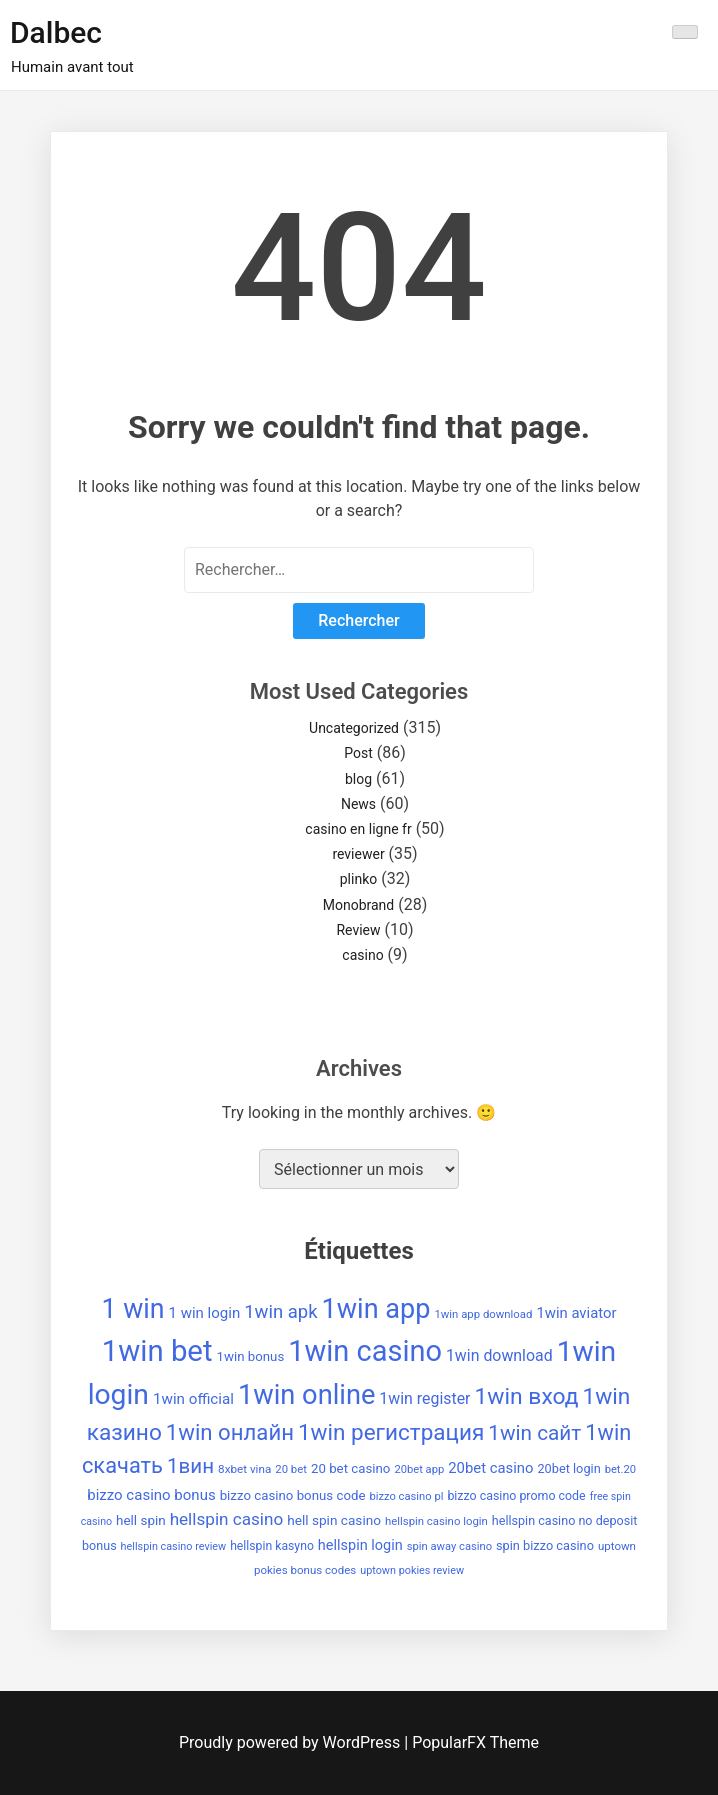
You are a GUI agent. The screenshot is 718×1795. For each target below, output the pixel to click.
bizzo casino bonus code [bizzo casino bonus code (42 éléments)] (293, 1495)
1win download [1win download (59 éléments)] (499, 1355)
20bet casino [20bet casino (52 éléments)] (490, 1468)
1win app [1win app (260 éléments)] (376, 1309)
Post (358, 753)
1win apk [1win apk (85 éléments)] (280, 1312)
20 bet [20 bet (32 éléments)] (291, 1469)
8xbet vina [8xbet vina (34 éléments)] (244, 1469)
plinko (358, 879)
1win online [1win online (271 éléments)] (306, 1395)
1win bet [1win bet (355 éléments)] (157, 1351)
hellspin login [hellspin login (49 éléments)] (360, 1545)
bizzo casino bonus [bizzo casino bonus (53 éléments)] (151, 1495)
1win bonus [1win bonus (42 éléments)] (250, 1356)
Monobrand (359, 905)
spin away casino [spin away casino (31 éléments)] (449, 1546)
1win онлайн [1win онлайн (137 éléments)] (230, 1432)
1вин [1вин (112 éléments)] (190, 1466)
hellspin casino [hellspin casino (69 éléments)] (227, 1519)
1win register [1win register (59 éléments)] (424, 1398)
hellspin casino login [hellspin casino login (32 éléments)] (436, 1521)
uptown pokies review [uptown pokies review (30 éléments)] (412, 1570)
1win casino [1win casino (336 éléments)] (365, 1351)
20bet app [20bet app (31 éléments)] (419, 1469)
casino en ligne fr (358, 829)
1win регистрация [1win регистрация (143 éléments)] (391, 1432)
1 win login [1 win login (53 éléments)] (204, 1313)
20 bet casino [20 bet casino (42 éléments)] (350, 1468)
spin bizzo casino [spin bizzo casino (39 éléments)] (545, 1545)
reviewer (358, 854)
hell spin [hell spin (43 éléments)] (141, 1520)
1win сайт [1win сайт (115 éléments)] (534, 1433)
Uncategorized (354, 728)
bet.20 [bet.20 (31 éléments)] (620, 1469)
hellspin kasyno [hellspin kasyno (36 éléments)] (272, 1546)
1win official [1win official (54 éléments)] (193, 1399)
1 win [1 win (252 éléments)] (133, 1309)
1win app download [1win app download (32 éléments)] (483, 1314)
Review (358, 930)
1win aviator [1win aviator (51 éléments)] (576, 1313)
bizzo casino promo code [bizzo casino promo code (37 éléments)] (516, 1495)
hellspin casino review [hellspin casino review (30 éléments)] (174, 1546)
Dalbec (56, 32)
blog (358, 779)
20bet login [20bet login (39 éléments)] (568, 1468)
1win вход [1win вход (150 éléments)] (526, 1396)
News (358, 804)
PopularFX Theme (475, 1742)
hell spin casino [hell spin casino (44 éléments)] (334, 1520)
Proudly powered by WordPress (291, 1742)
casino (362, 955)
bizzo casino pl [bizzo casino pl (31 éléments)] (406, 1496)
